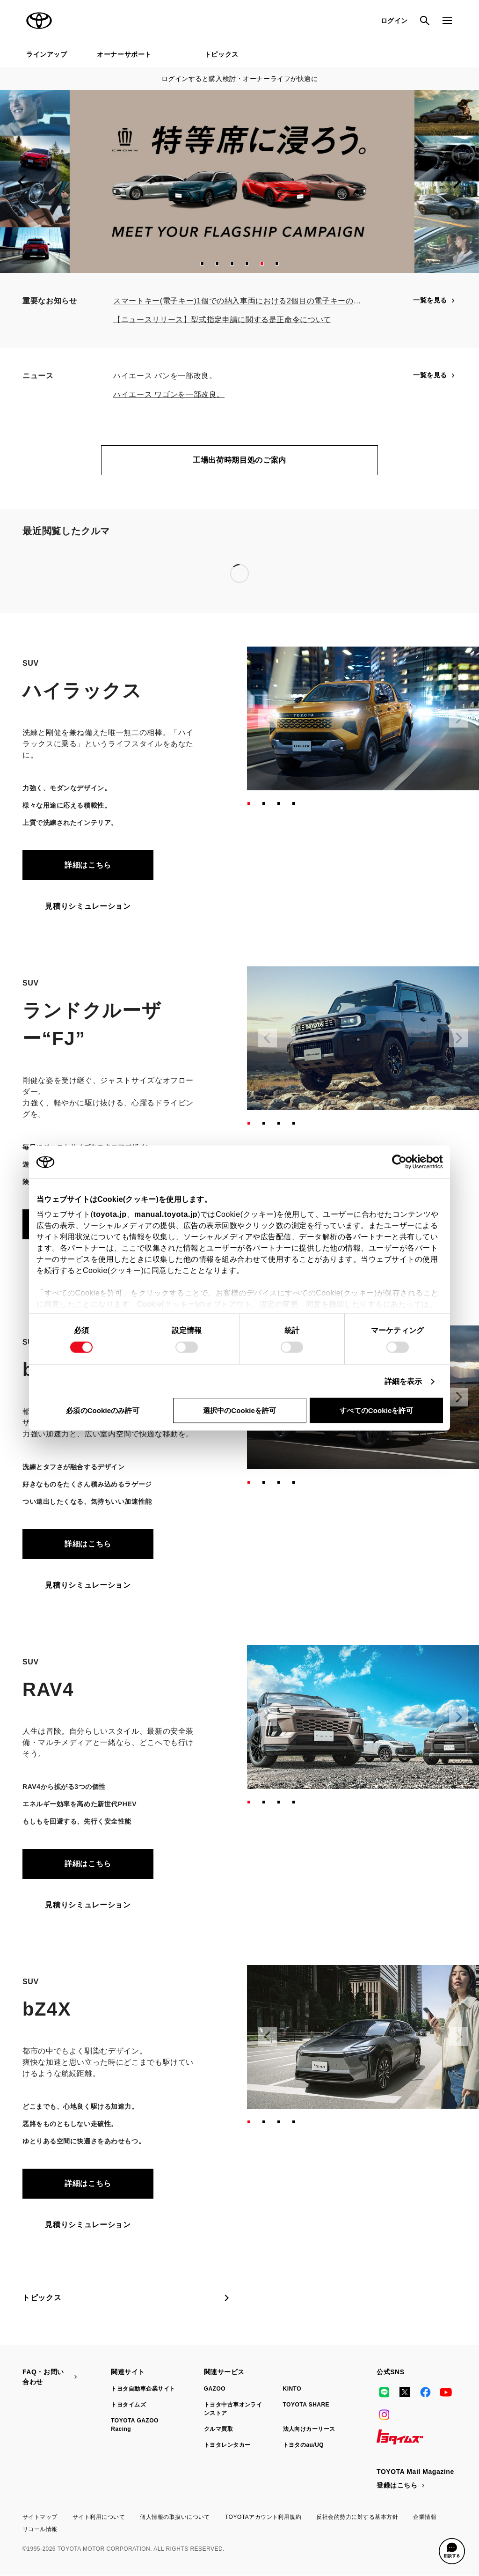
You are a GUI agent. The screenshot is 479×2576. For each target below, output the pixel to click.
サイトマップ (40, 2517)
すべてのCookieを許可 (376, 1410)
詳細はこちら (88, 865)
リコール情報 (40, 2529)
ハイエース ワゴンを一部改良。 (169, 394)
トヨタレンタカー (227, 2445)
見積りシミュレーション (88, 906)
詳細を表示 (403, 1381)
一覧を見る (435, 300)
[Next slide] (456, 181)
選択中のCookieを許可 (239, 1410)
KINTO (292, 2388)
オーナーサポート (124, 54)
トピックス (221, 54)
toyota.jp (109, 1214)
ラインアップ (46, 54)
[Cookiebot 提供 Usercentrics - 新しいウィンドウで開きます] (402, 1162)
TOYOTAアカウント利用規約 (263, 2517)
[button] (202, 263)
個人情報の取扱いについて (175, 2517)
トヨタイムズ (128, 2404)
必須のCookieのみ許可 (102, 1410)
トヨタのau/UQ (303, 2445)
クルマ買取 (218, 2429)
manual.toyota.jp (165, 1214)
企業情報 (424, 2517)
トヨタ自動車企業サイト (143, 2388)
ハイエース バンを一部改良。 (165, 376)
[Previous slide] (22, 181)
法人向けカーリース (309, 2429)
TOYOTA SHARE (306, 2404)
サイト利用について (99, 2517)
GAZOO (214, 2388)
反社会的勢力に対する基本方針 (357, 2517)
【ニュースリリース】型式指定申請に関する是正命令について (222, 320)
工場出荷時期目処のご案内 (239, 460)
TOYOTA (39, 20)
